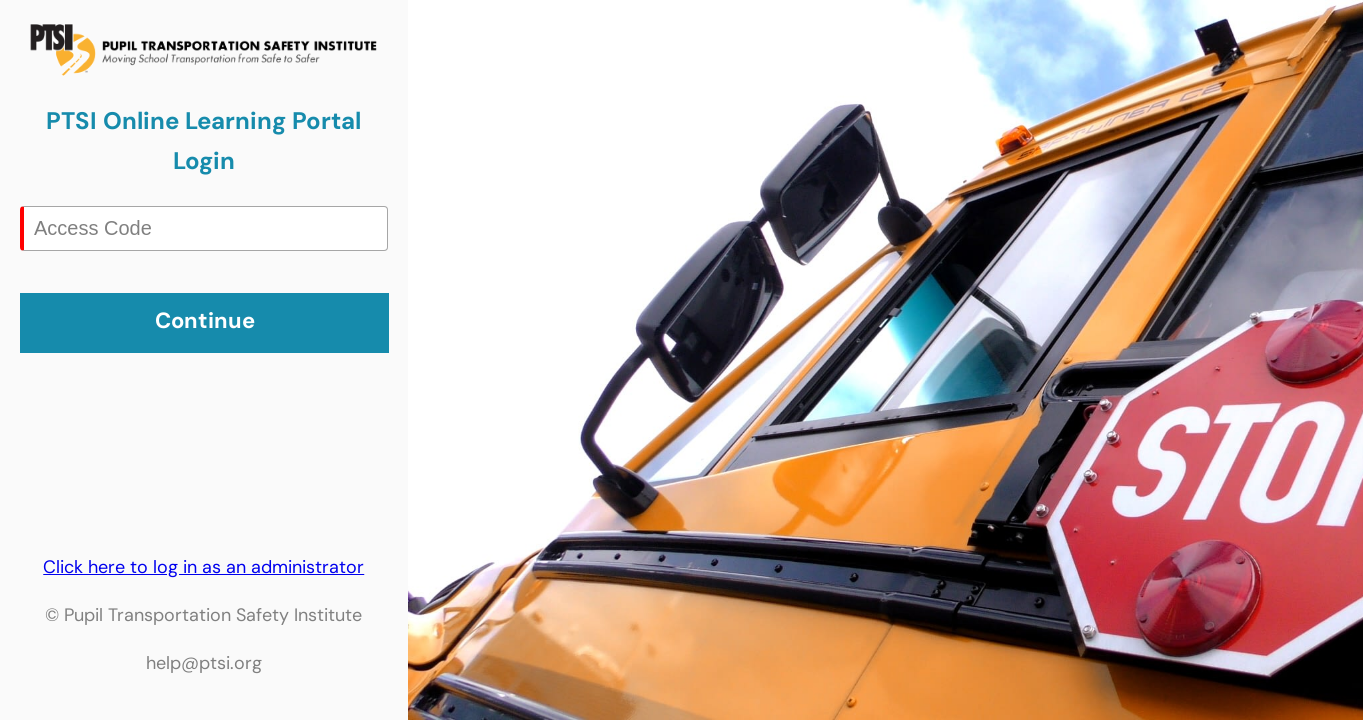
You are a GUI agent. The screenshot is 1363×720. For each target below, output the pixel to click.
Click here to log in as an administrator (203, 567)
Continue (205, 320)
